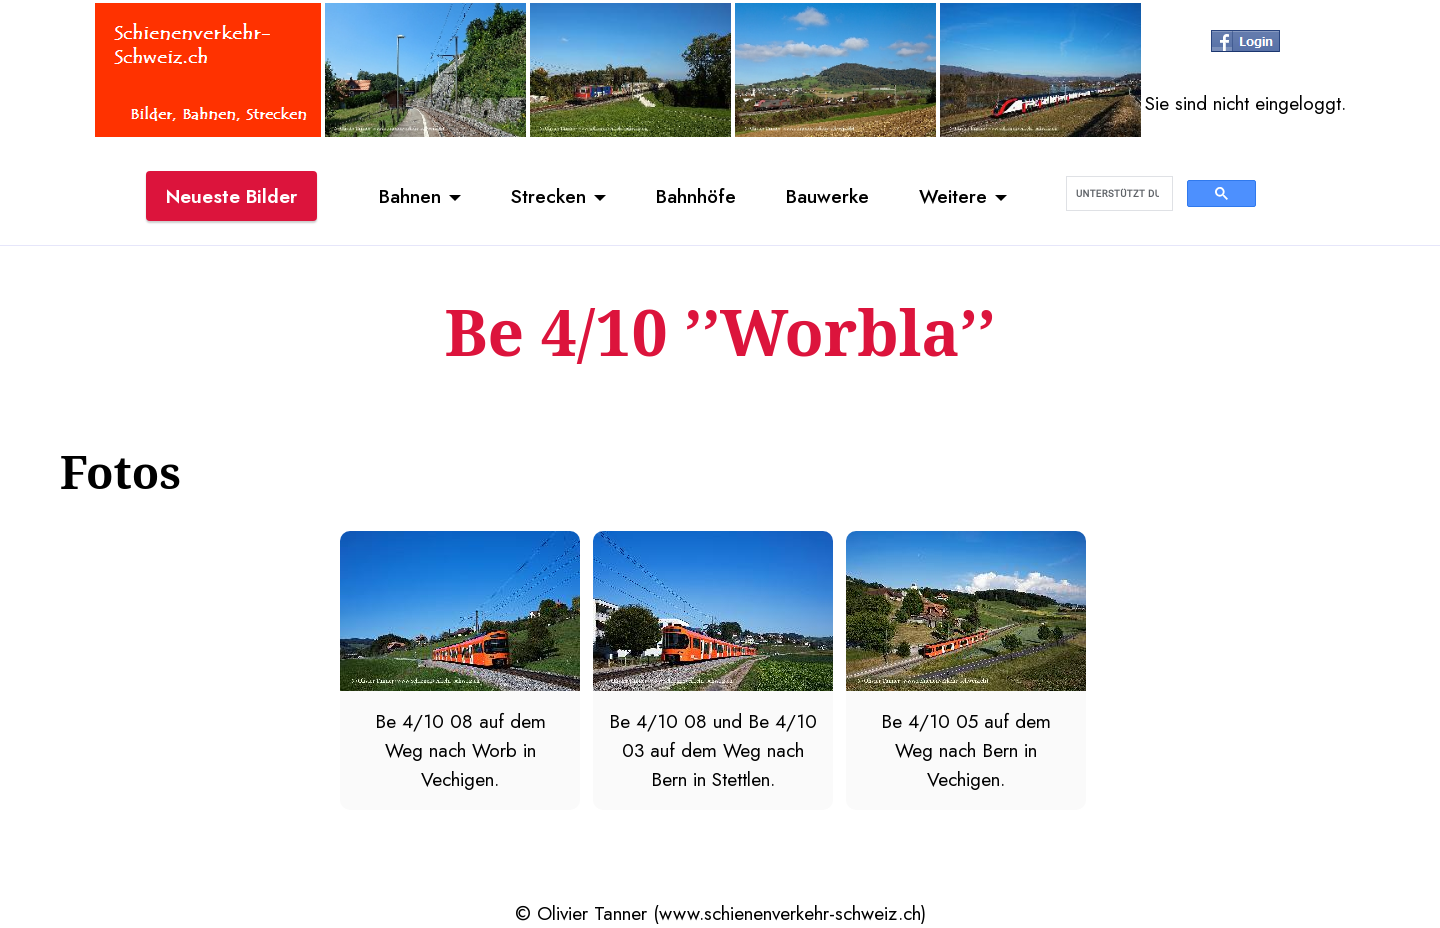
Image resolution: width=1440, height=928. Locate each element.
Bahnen (410, 196)
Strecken (548, 196)
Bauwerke (827, 196)
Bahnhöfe (696, 196)
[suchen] (1117, 194)
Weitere (953, 196)
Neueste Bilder (231, 196)
